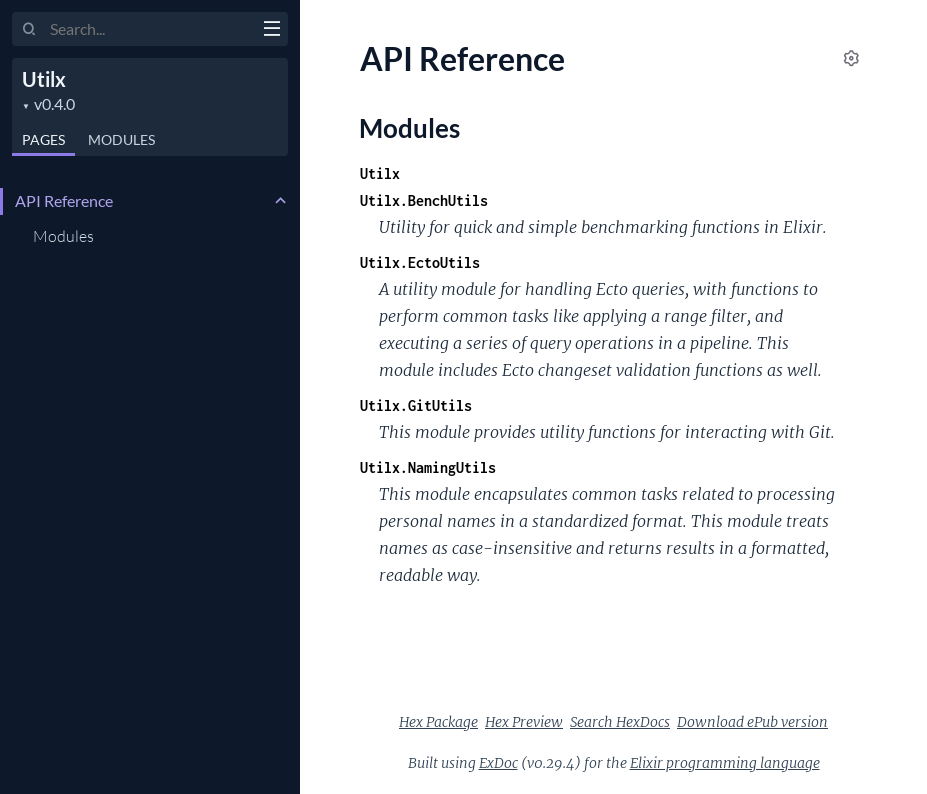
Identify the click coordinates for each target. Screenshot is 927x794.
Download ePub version (752, 722)
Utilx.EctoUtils (420, 262)
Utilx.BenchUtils (424, 200)
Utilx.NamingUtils (428, 467)
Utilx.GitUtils (416, 405)
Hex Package (438, 722)
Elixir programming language (725, 763)
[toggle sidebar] (271, 31)
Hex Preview (524, 722)
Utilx (44, 79)
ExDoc (498, 763)
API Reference (64, 200)
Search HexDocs (620, 722)
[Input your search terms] (150, 29)
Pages (43, 139)
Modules (121, 139)
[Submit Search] (29, 30)
